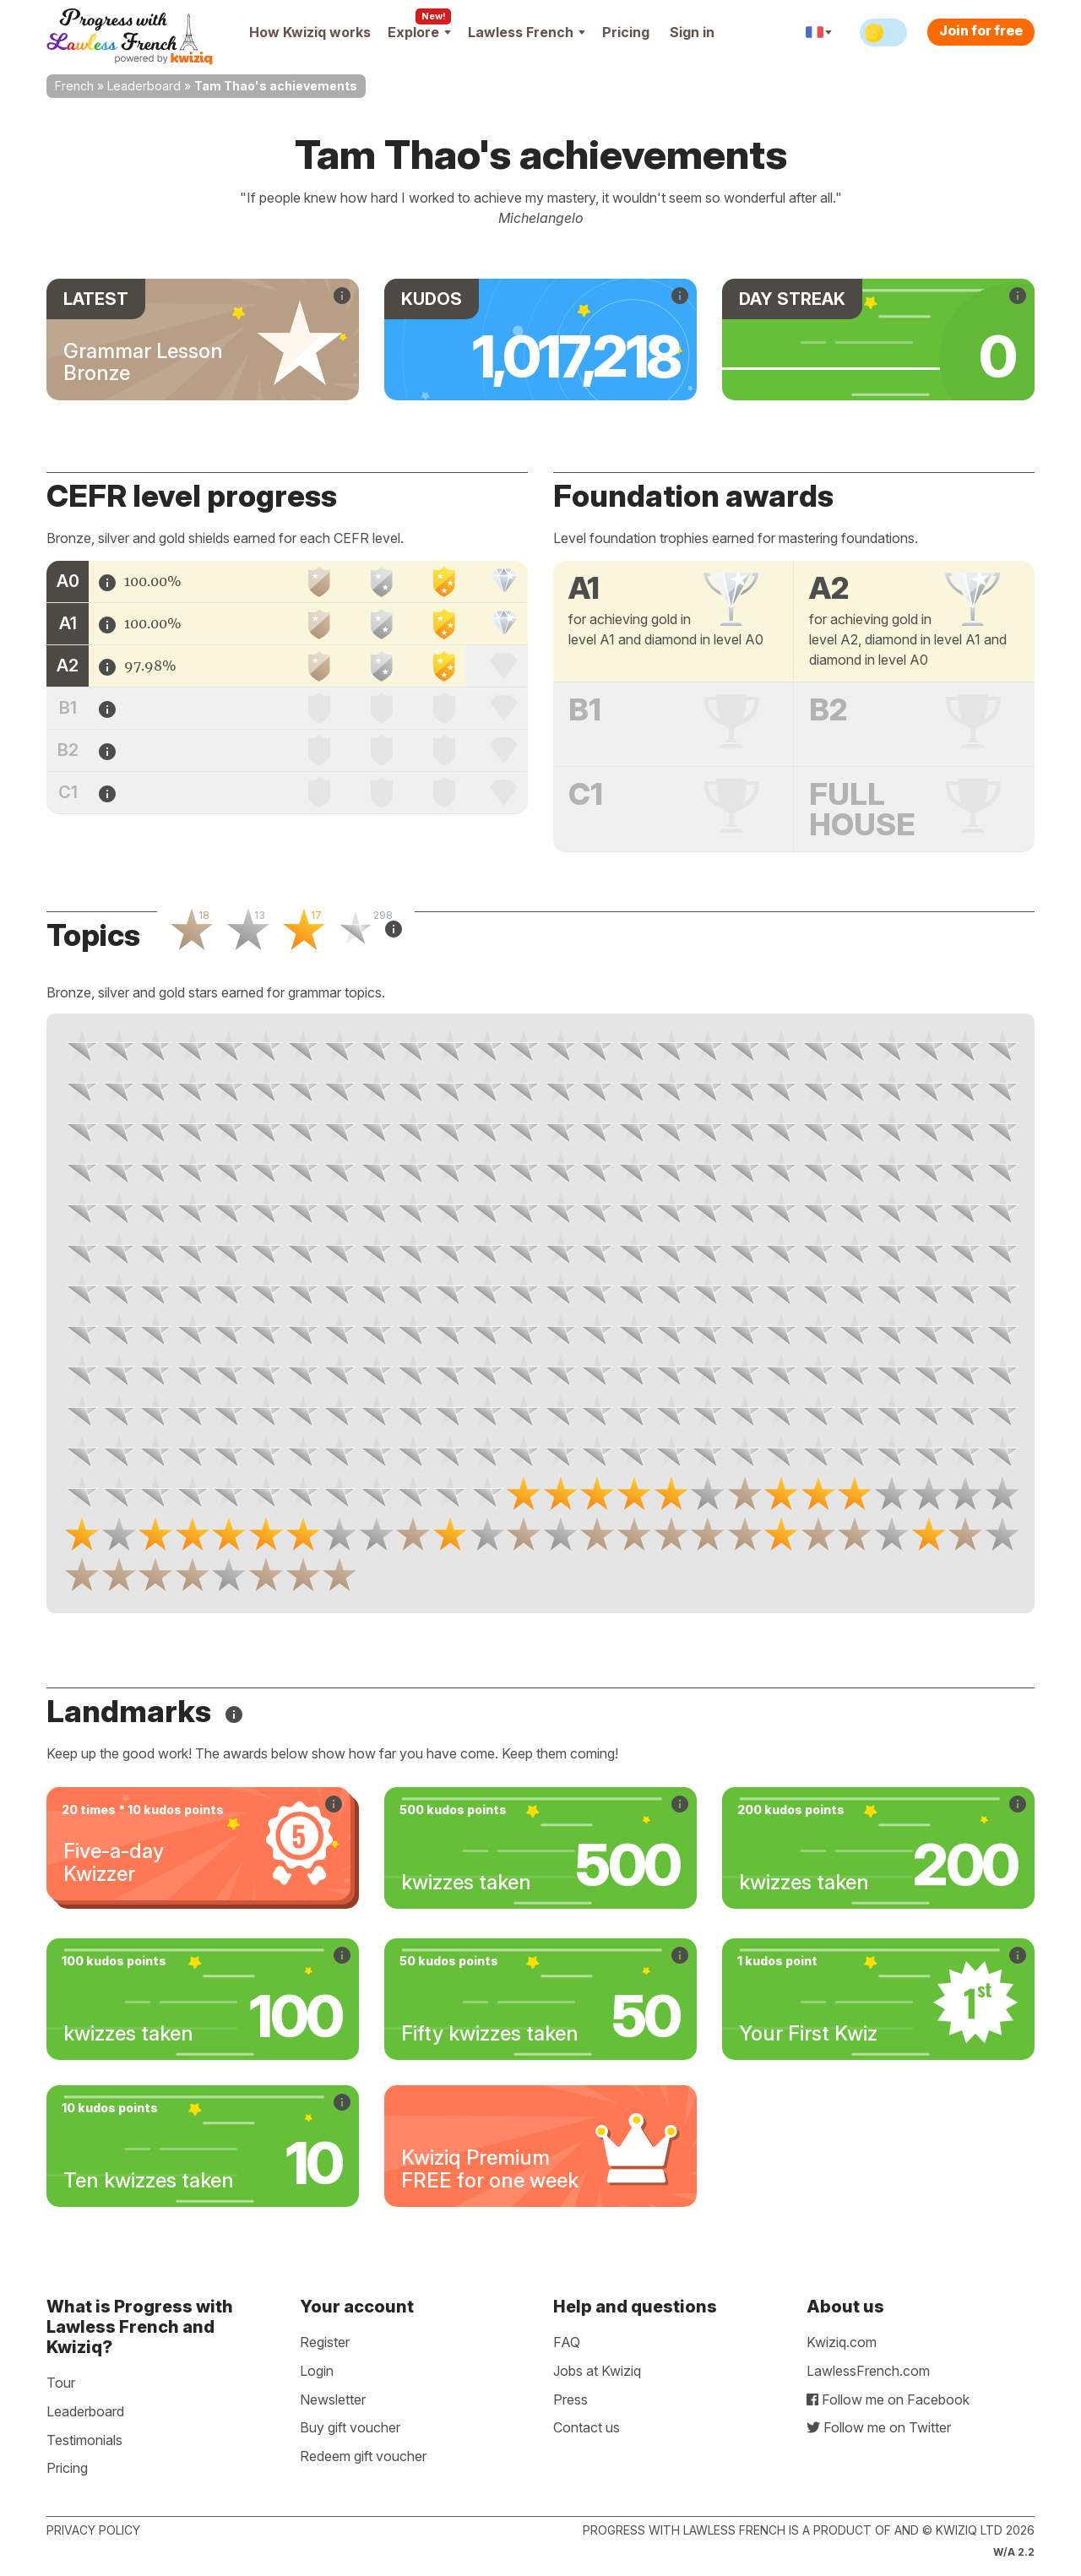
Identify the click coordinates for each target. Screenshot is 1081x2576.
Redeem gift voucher (363, 2456)
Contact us (586, 2427)
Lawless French (526, 32)
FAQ (566, 2342)
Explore (419, 32)
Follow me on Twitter (879, 2427)
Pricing (625, 32)
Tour (60, 2382)
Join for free (981, 30)
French (74, 86)
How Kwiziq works (310, 32)
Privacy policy (93, 2530)
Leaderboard (144, 86)
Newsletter (333, 2399)
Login (317, 2370)
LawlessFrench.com (868, 2370)
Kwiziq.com (842, 2342)
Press (570, 2399)
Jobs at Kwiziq (597, 2370)
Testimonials (84, 2440)
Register (325, 2342)
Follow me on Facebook (888, 2399)
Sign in (692, 32)
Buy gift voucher (350, 2427)
